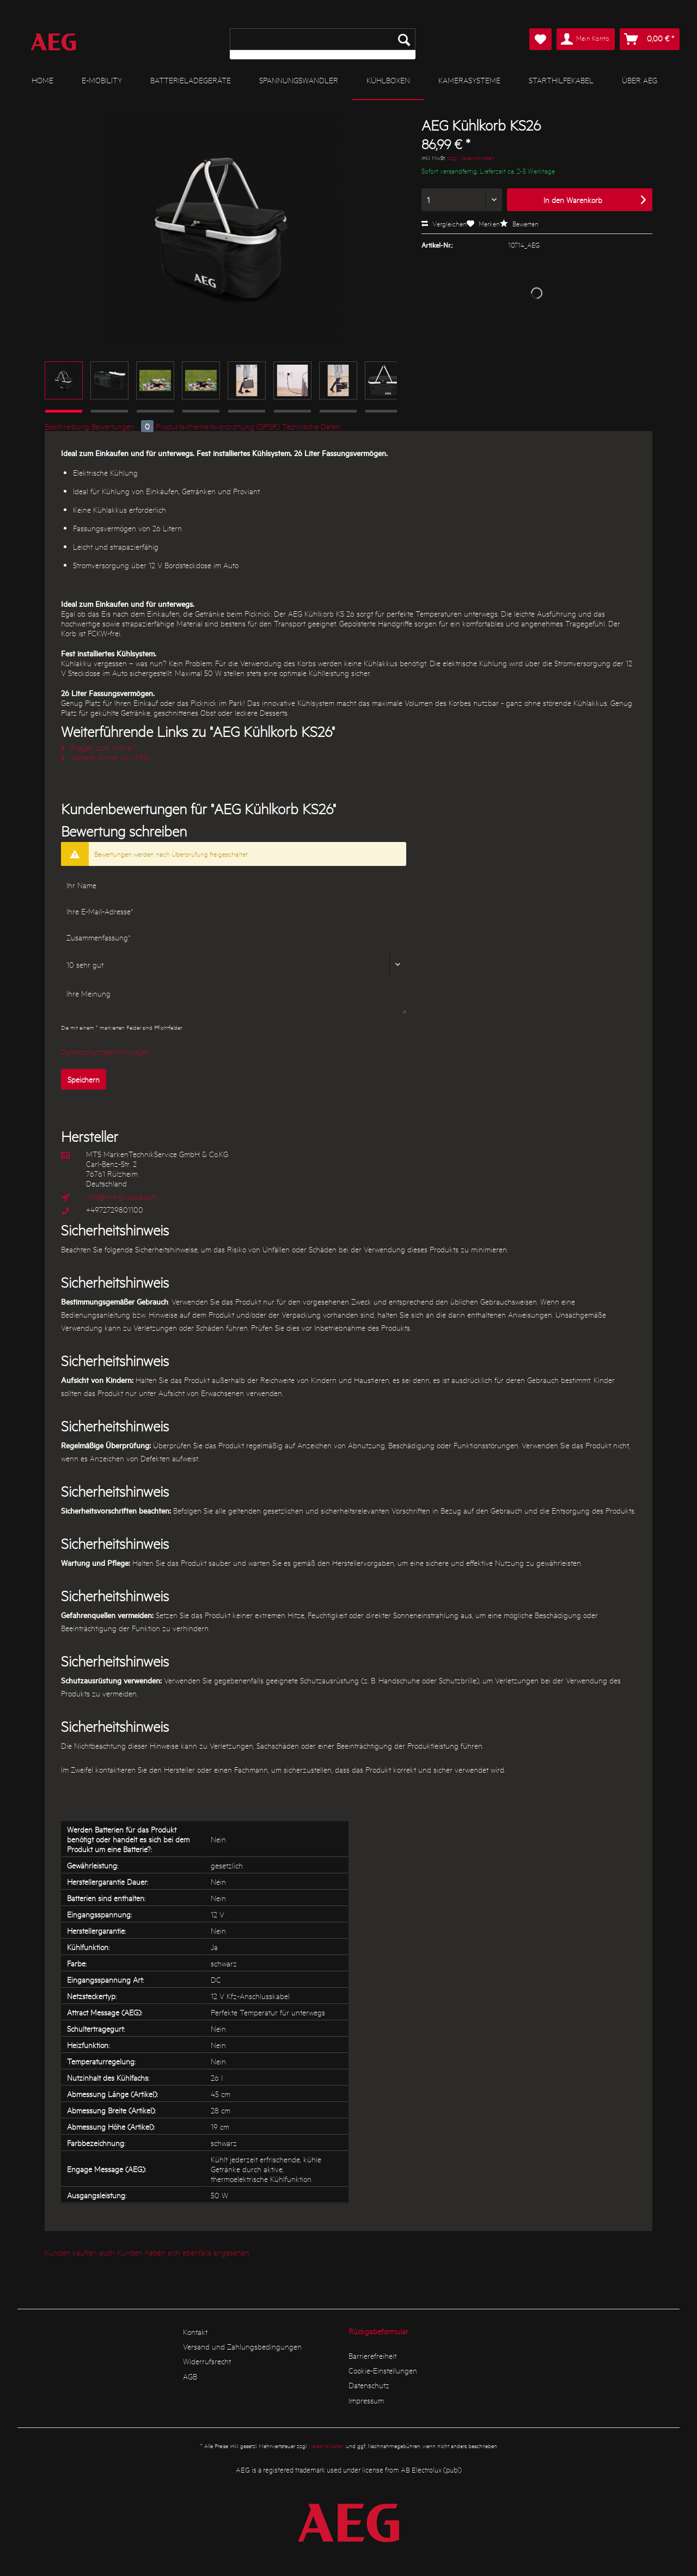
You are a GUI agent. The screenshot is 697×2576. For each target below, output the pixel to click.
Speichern (84, 1079)
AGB (190, 2376)
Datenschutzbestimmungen (105, 1051)
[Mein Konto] (586, 39)
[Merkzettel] (540, 39)
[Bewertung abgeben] (233, 964)
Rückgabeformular (378, 2331)
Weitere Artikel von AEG (105, 757)
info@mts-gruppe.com (121, 1196)
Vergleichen (444, 223)
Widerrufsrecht (207, 2361)
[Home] (42, 80)
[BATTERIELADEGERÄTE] (190, 80)
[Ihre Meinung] (233, 998)
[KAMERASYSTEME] (469, 80)
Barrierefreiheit (372, 2355)
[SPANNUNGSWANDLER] (298, 80)
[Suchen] (404, 39)
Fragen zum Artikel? (99, 747)
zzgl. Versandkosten (470, 157)
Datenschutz (368, 2385)
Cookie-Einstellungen (382, 2370)
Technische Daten (311, 426)
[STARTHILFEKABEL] (561, 80)
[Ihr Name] (233, 885)
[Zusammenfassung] (233, 937)
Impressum (366, 2400)
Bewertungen (123, 426)
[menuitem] (322, 43)
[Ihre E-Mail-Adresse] (233, 911)
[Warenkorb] (650, 39)
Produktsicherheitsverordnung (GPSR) (218, 426)
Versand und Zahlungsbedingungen (242, 2346)
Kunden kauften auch (80, 2252)
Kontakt (195, 2332)
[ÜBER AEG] (639, 80)
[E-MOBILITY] (102, 80)
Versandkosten (326, 2446)
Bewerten (519, 223)
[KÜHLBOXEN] (388, 80)
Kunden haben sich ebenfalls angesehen (183, 2252)
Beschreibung (67, 426)
